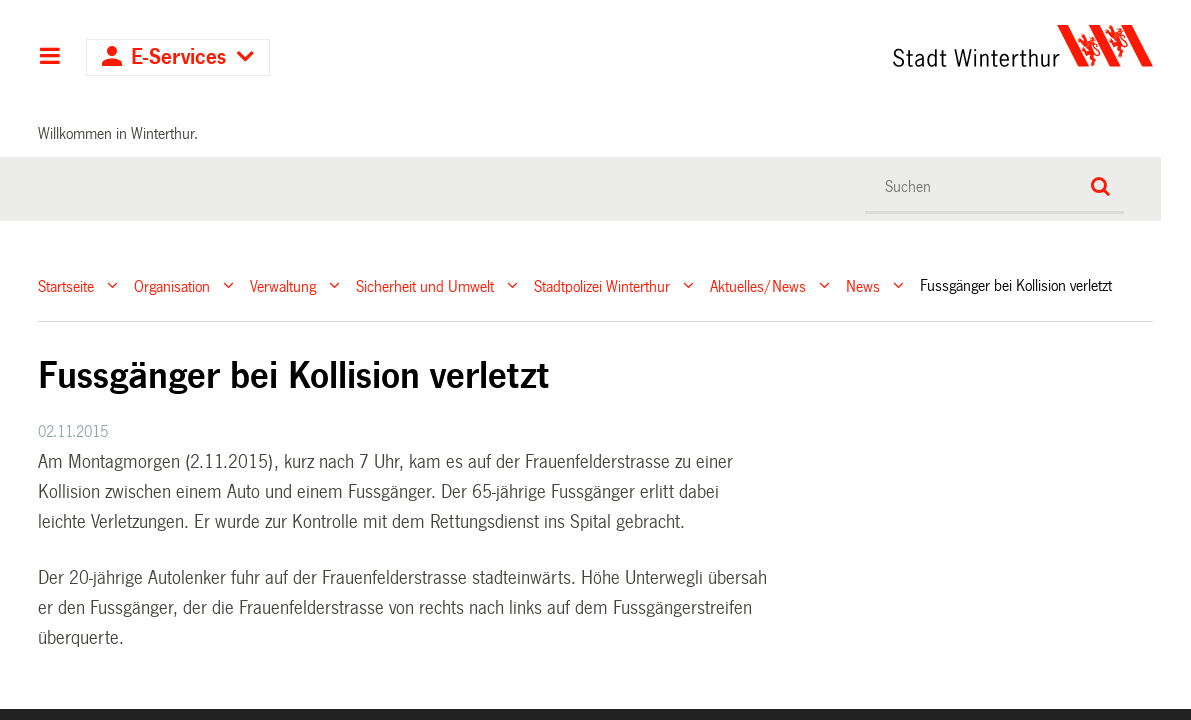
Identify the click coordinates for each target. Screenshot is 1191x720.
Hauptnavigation (49, 58)
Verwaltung (283, 285)
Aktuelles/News (758, 285)
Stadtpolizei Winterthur (602, 285)
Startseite (66, 285)
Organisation (172, 285)
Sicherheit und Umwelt (425, 285)
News (863, 285)
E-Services (178, 57)
